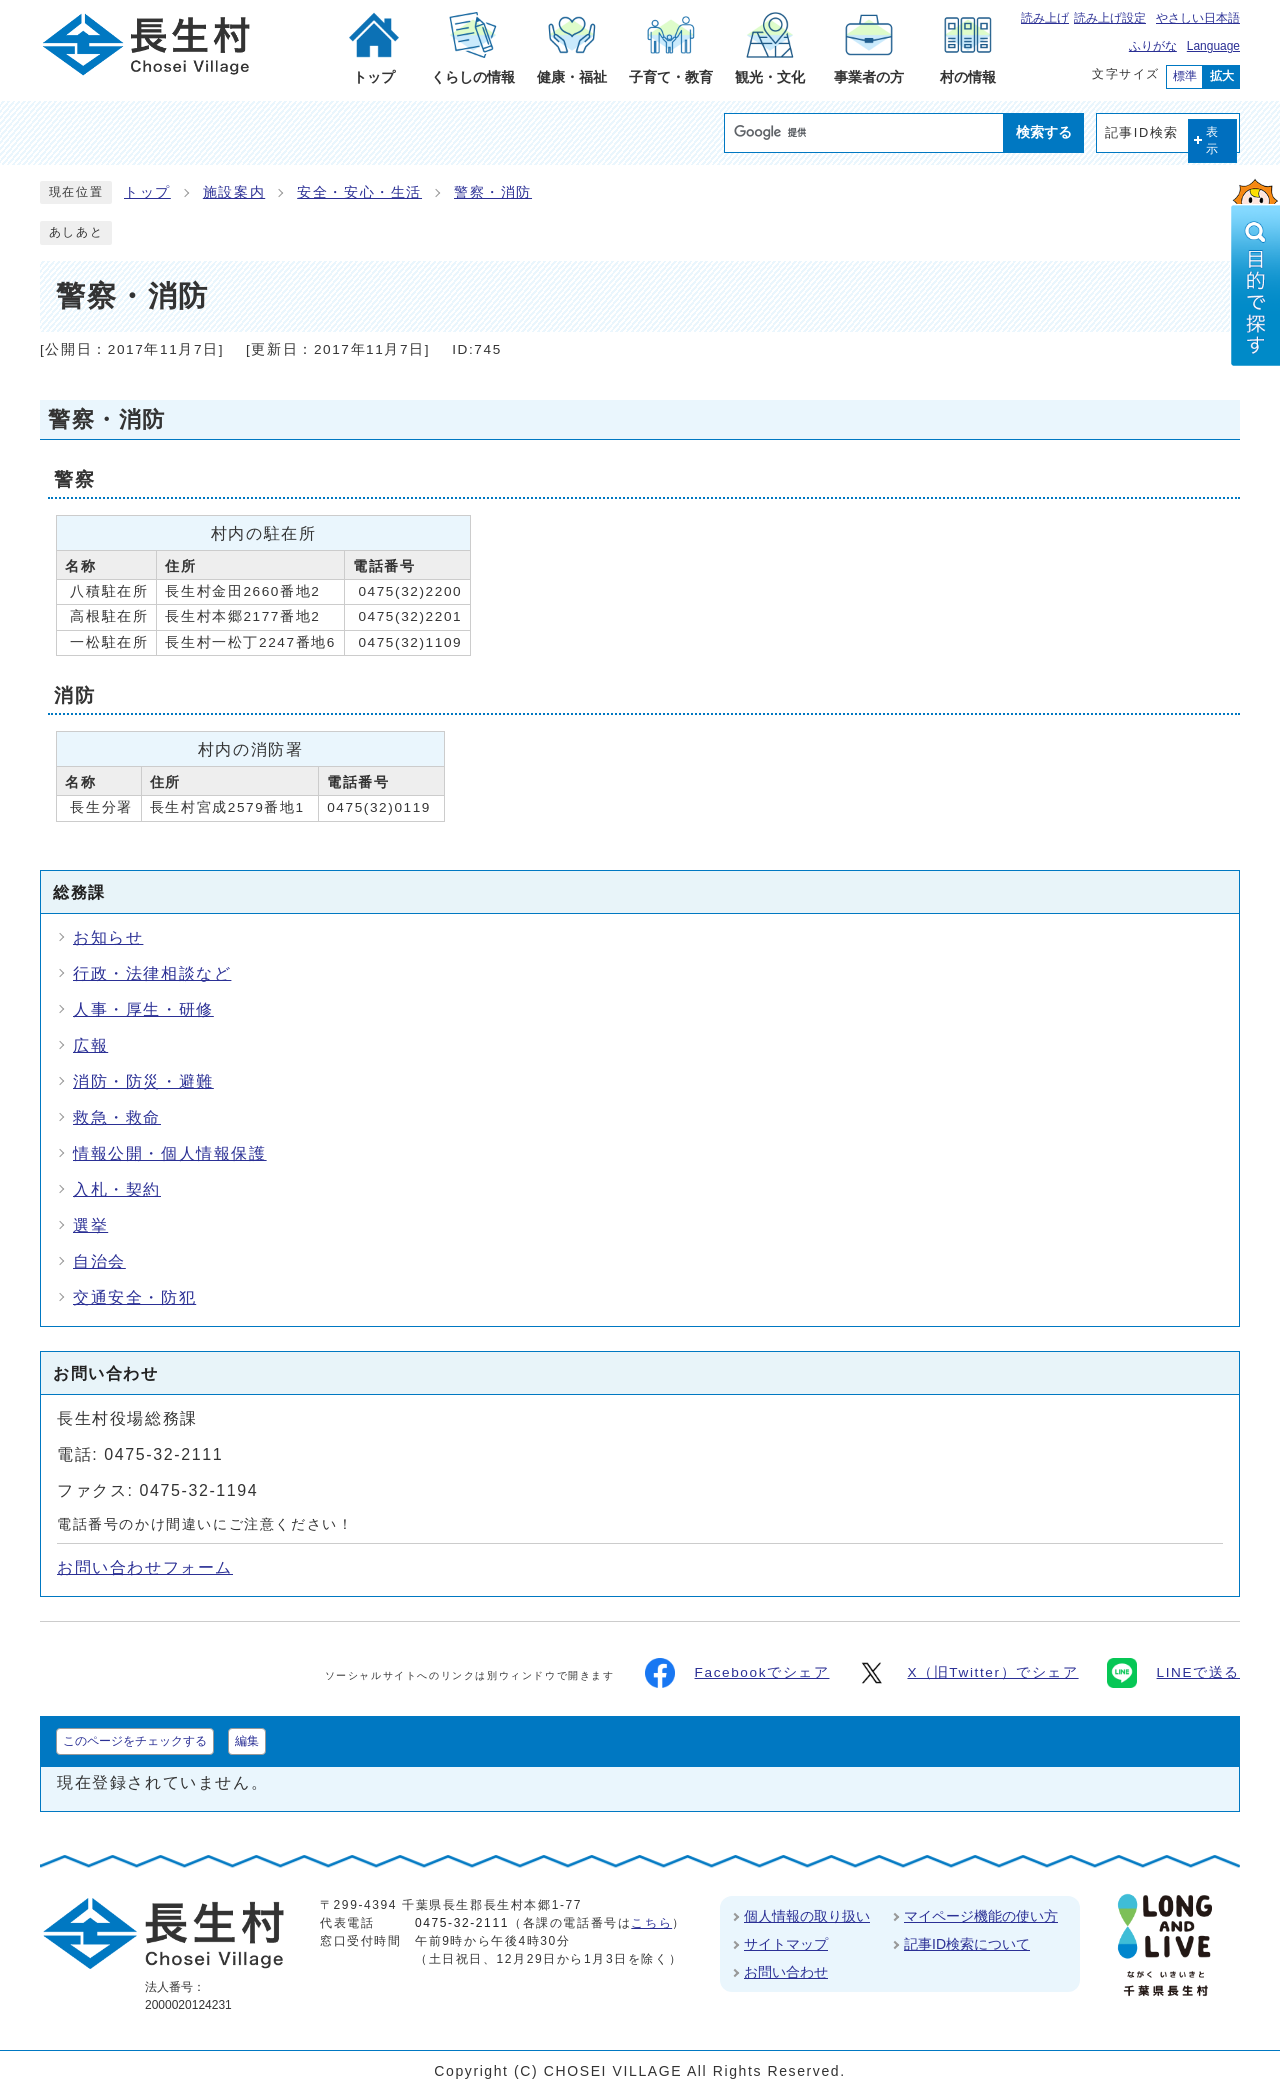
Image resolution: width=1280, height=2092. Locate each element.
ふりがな (1153, 46)
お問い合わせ (786, 1972)
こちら (651, 1923)
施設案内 (234, 192)
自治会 (99, 1261)
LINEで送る (1173, 1673)
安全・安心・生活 (359, 192)
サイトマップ (786, 1944)
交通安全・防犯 (134, 1297)
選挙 (90, 1225)
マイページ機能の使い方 (981, 1916)
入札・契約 (117, 1189)
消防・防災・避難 (143, 1081)
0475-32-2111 (462, 1923)
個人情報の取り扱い (807, 1916)
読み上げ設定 (1110, 18)
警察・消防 (493, 192)
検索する (1044, 132)
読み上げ (1045, 18)
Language (1213, 46)
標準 (1185, 76)
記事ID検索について (967, 1944)
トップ (147, 192)
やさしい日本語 (1198, 18)
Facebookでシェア (737, 1673)
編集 (247, 1741)
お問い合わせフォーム (145, 1567)
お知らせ (108, 937)
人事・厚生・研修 (143, 1009)
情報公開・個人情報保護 (170, 1153)
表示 (1213, 140)
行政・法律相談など (152, 973)
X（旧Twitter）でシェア (967, 1673)
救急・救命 (117, 1117)
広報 (90, 1045)
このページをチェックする (135, 1741)
